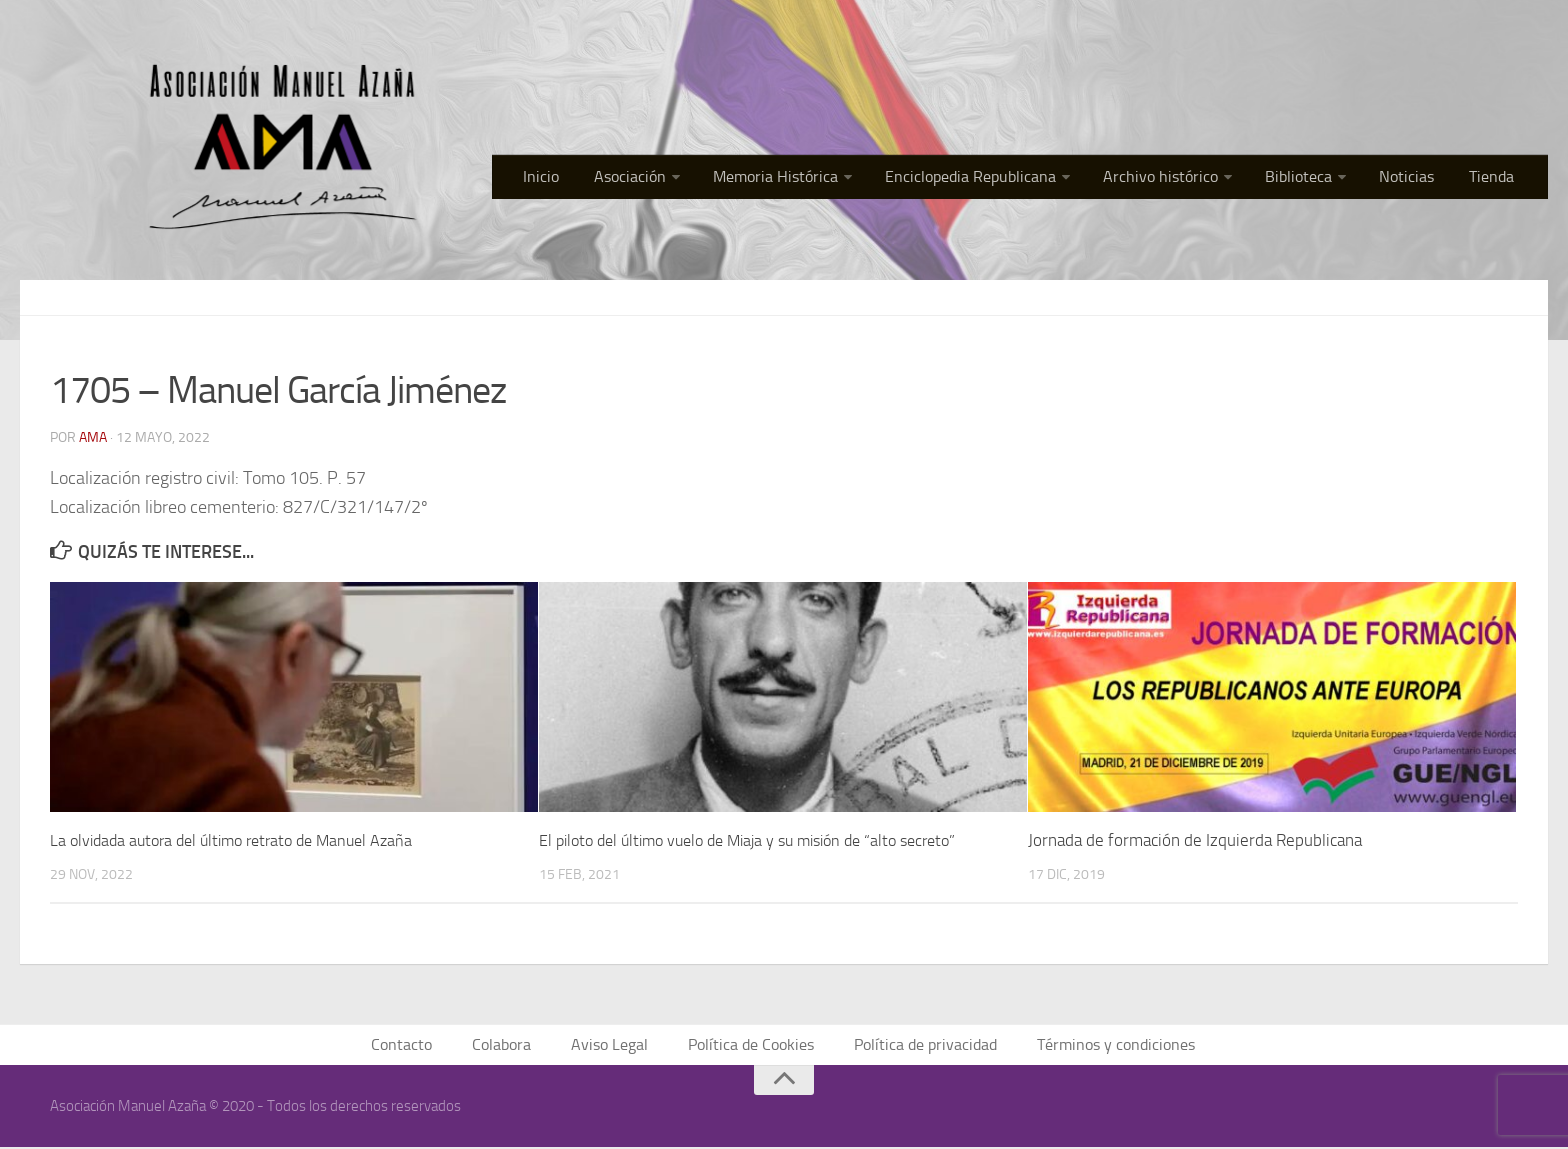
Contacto (419, 1045)
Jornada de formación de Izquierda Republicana (1195, 839)
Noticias (1420, 179)
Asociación (687, 179)
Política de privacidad (920, 1045)
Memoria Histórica (824, 179)
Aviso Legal (618, 1045)
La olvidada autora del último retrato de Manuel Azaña (242, 839)
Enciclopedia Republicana (1009, 179)
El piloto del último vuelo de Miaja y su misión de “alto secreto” (763, 839)
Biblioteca (1319, 179)
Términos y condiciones (1102, 1045)
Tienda (1497, 179)
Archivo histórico (1190, 179)
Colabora (515, 1045)
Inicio (607, 179)
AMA (93, 436)
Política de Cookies (753, 1045)
